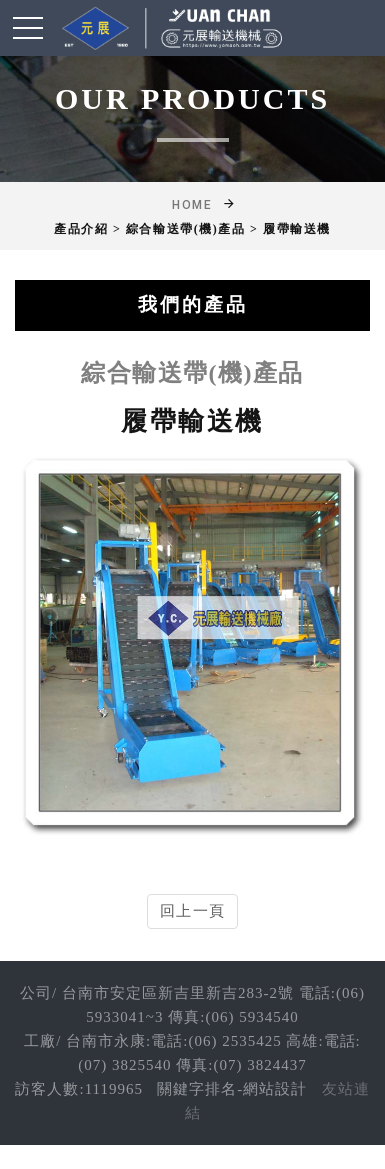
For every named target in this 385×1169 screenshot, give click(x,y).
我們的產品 (193, 304)
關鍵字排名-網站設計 (232, 1089)
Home (192, 205)
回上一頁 (192, 911)
